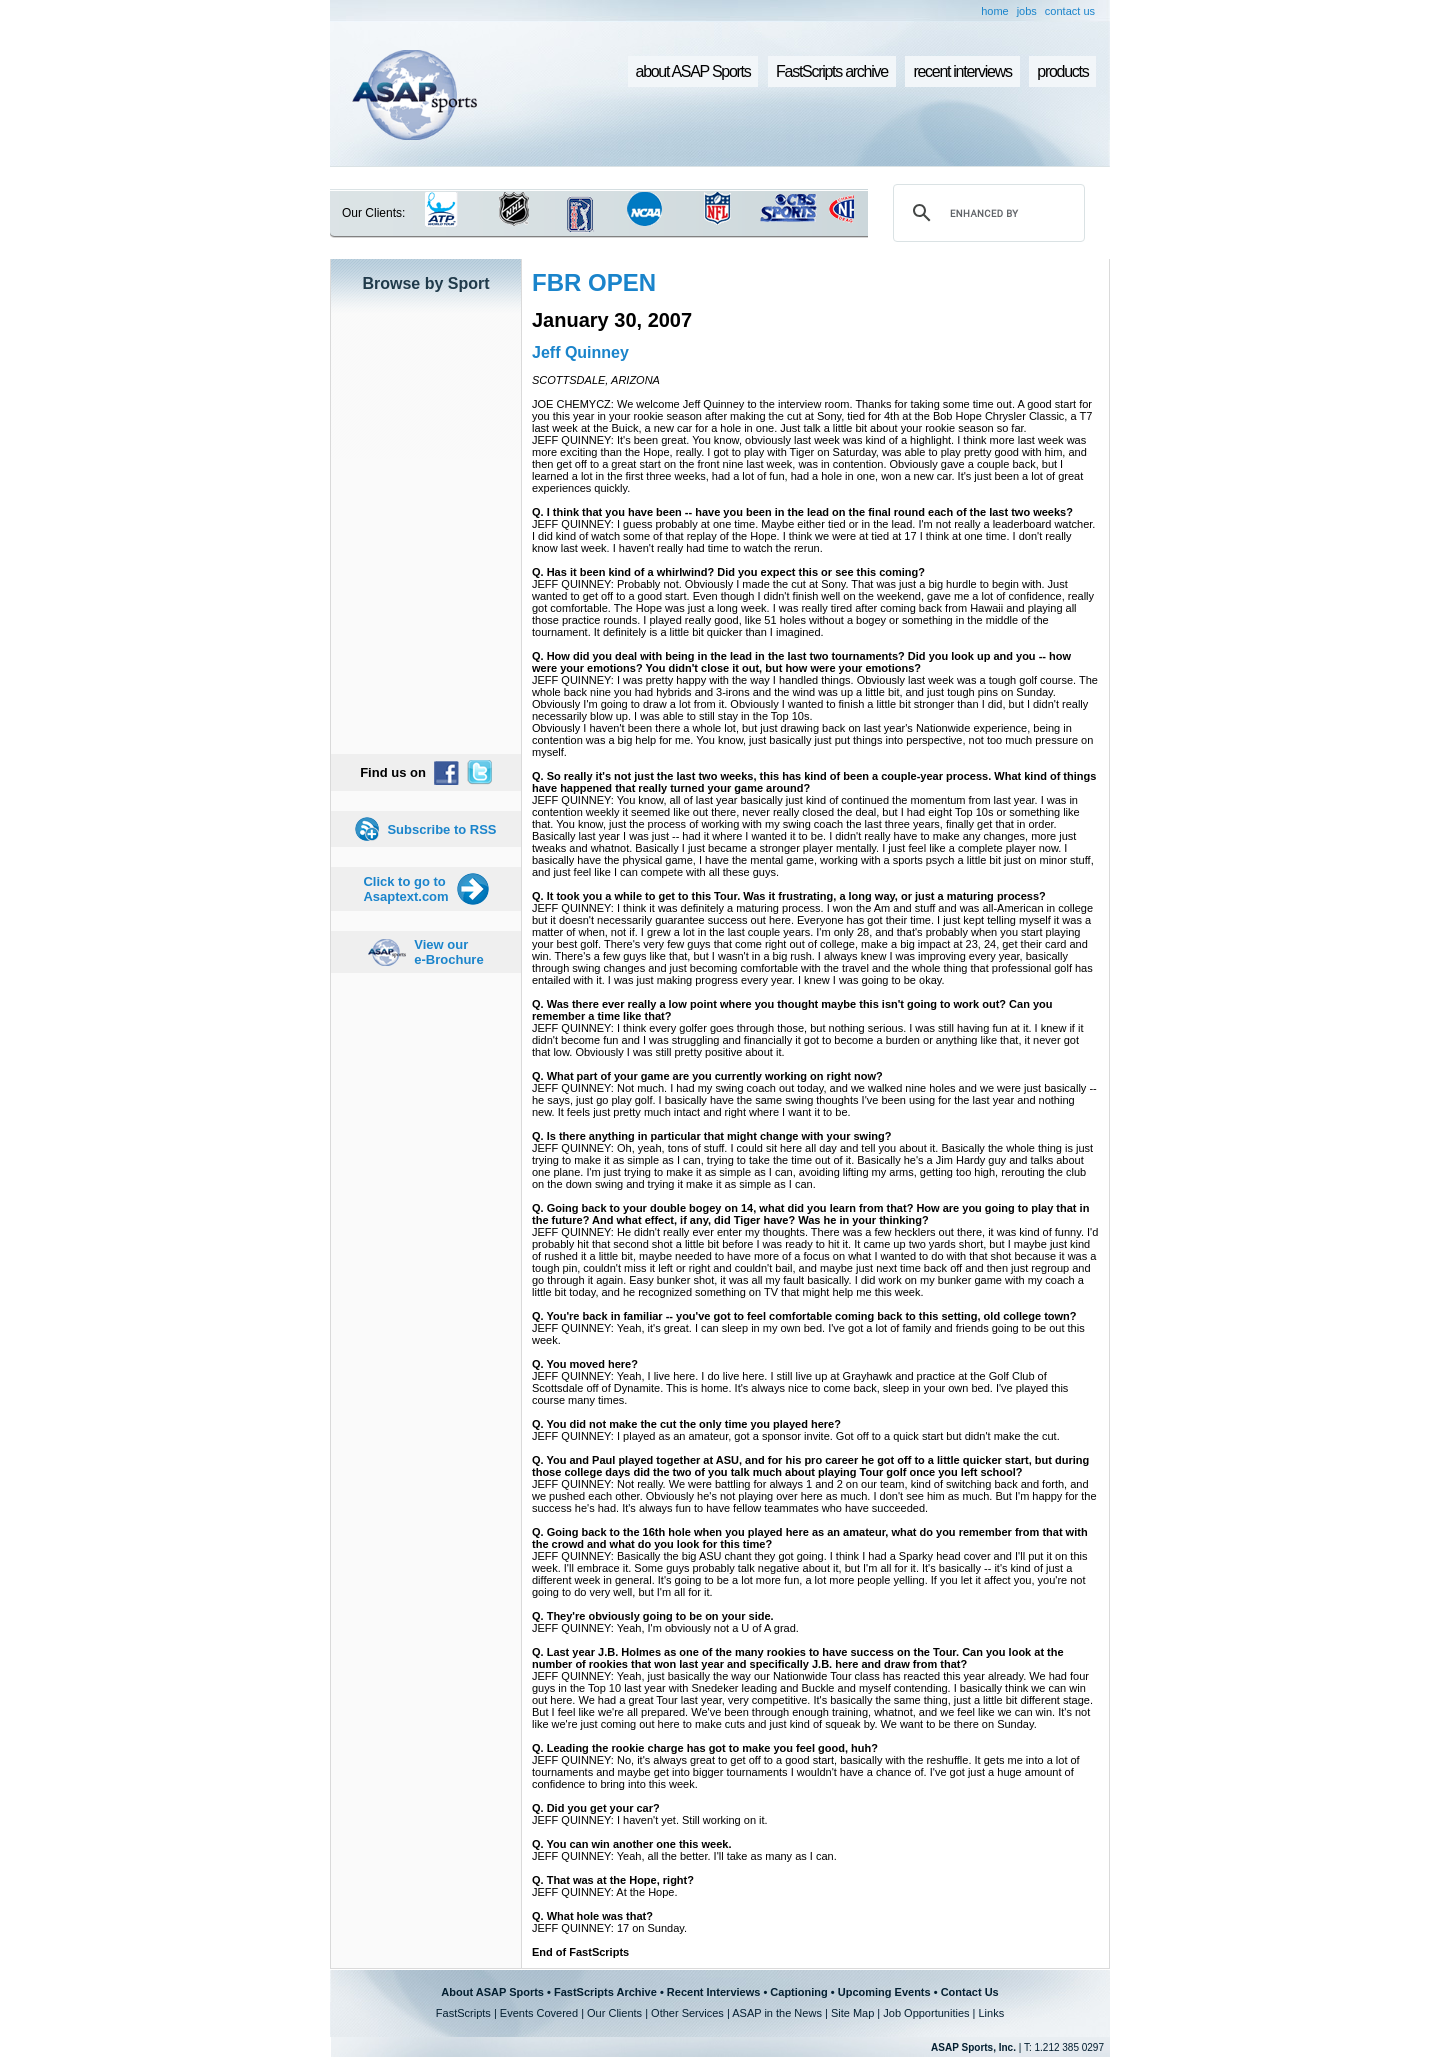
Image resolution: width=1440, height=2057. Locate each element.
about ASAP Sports (693, 71)
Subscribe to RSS (441, 829)
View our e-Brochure (448, 952)
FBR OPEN (594, 282)
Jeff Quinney (580, 352)
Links (991, 2013)
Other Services (687, 2013)
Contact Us (970, 1992)
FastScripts (463, 2013)
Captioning (798, 1992)
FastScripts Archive (605, 1992)
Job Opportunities (926, 2013)
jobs (1027, 11)
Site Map (852, 2013)
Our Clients (614, 2013)
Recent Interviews (714, 1992)
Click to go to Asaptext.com (405, 889)
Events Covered (539, 2013)
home (995, 11)
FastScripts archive (832, 71)
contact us (1070, 11)
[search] (986, 213)
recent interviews (962, 71)
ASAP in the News (777, 2013)
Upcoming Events (884, 1992)
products (1062, 71)
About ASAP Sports (492, 1992)
